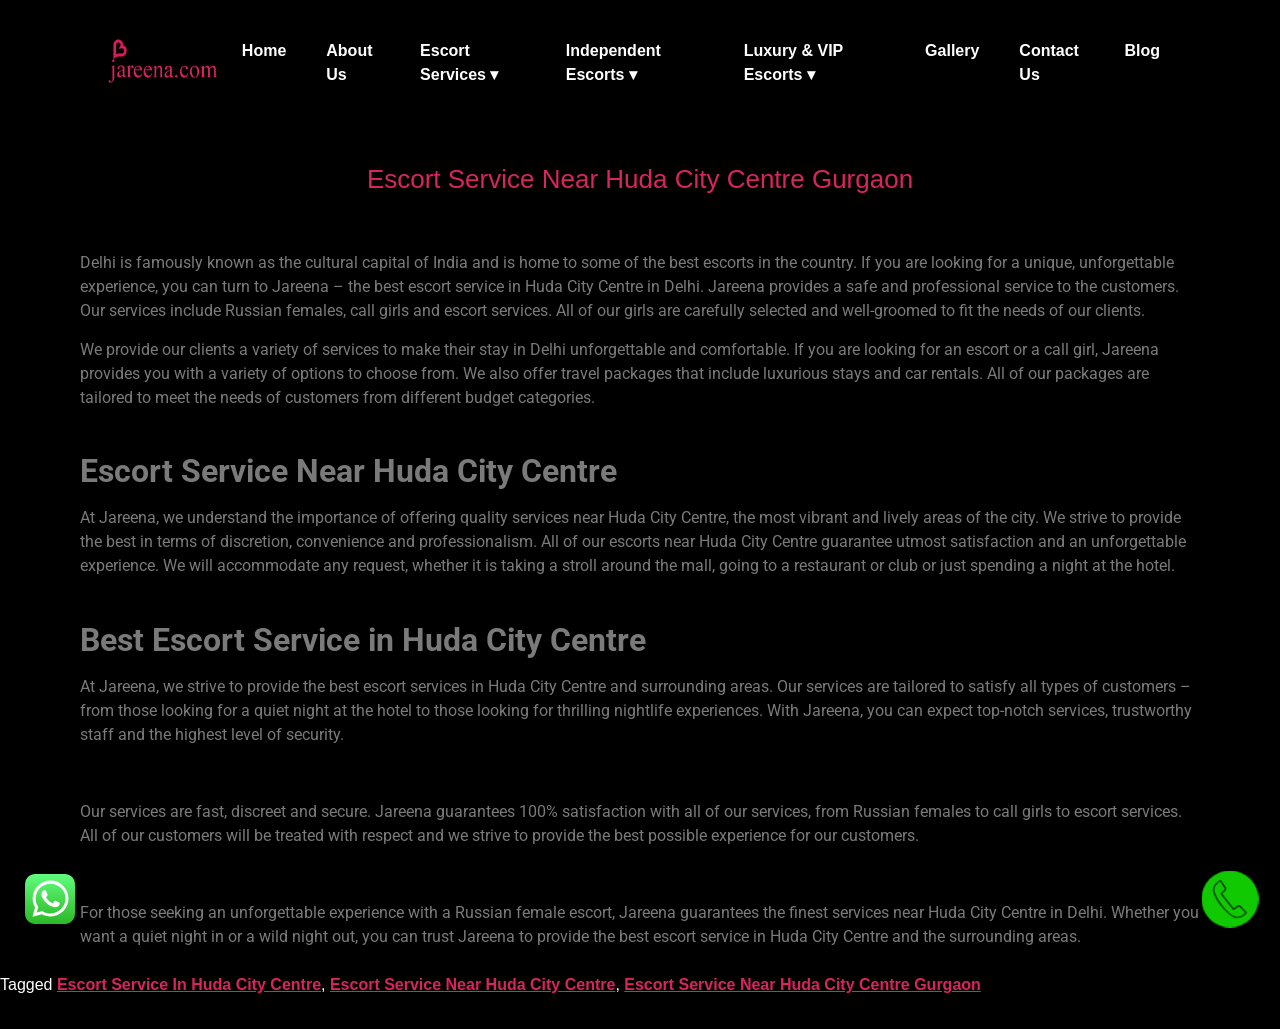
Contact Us (1049, 62)
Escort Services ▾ (459, 62)
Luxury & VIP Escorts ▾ (793, 62)
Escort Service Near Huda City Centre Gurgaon (802, 984)
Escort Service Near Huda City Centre (472, 984)
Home (264, 50)
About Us (349, 62)
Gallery (952, 50)
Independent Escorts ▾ (613, 62)
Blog (1142, 50)
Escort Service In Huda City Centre (189, 984)
